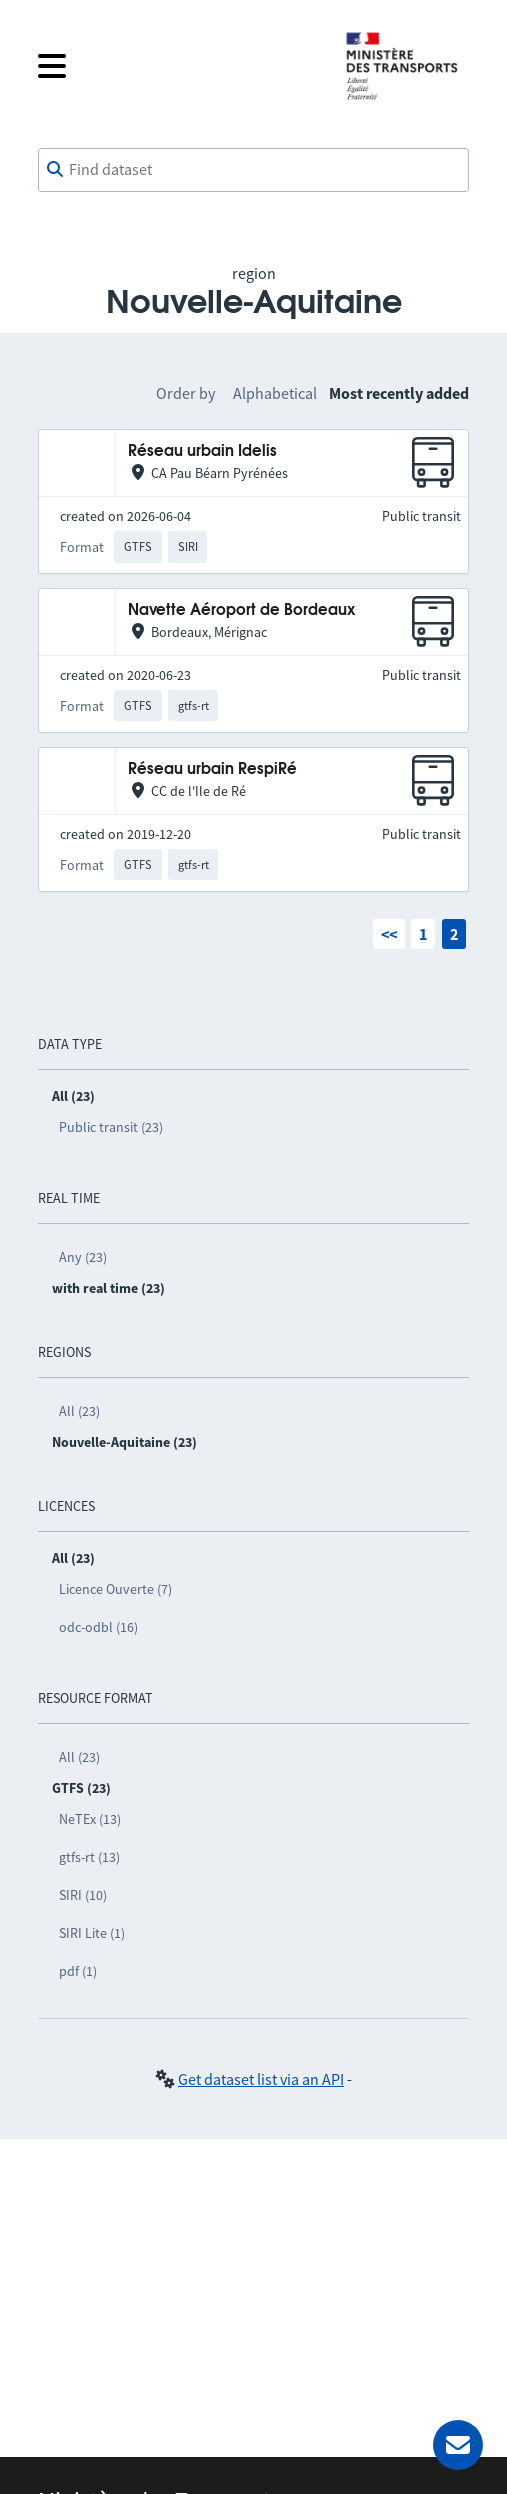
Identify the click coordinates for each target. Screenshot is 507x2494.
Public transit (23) (111, 1127)
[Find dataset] (253, 170)
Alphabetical (275, 393)
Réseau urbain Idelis (202, 451)
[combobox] (253, 170)
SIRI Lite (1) (92, 1933)
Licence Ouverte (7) (115, 1589)
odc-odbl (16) (98, 1627)
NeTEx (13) (90, 1819)
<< (389, 934)
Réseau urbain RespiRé (212, 769)
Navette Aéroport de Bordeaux (241, 610)
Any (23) (83, 1257)
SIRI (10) (83, 1895)
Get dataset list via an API (261, 2079)
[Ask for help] (458, 2445)
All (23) (79, 1411)
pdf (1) (78, 1971)
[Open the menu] (175, 66)
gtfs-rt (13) (89, 1857)
